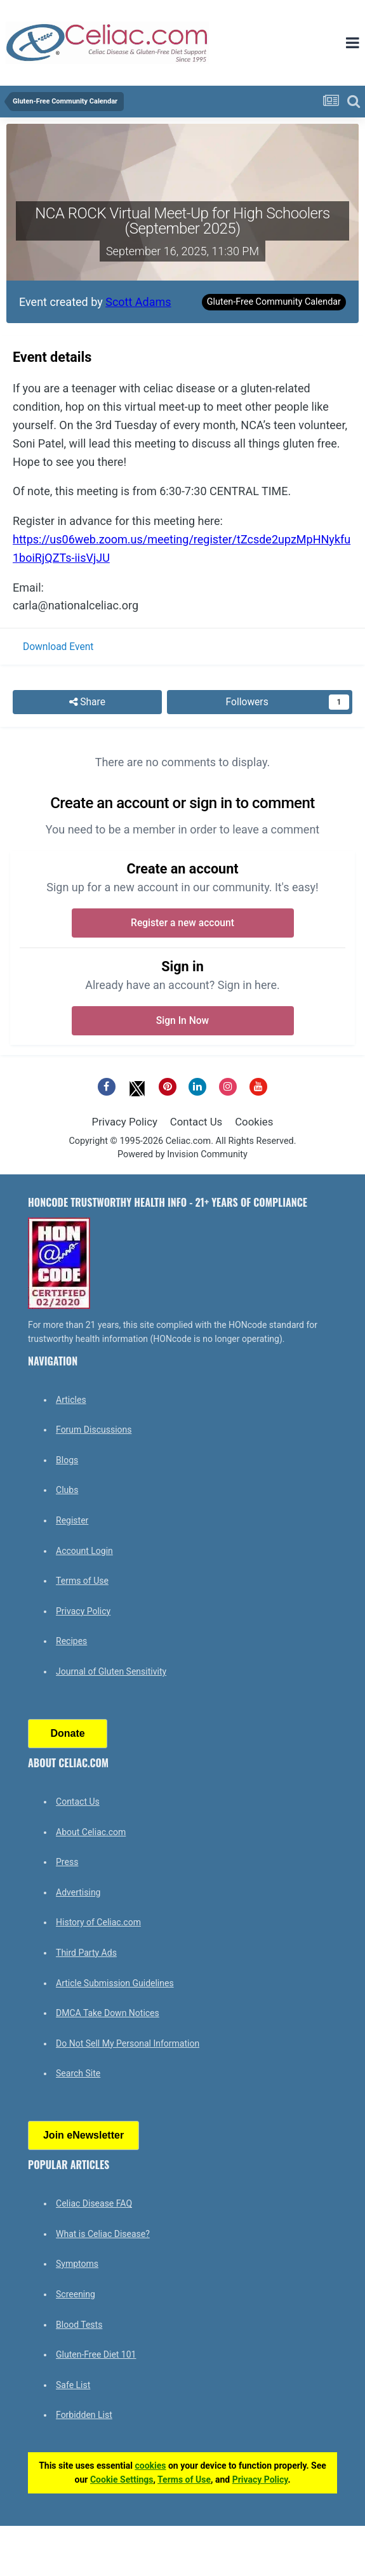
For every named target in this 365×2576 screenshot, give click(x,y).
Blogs (67, 1460)
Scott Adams (138, 302)
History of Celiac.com (98, 1922)
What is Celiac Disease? (103, 2234)
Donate (67, 1733)
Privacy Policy (124, 1121)
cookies (150, 2465)
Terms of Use (82, 1581)
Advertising (78, 1892)
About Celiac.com (91, 1832)
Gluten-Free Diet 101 (96, 2354)
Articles (71, 1400)
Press (67, 1862)
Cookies (254, 1121)
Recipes (71, 1641)
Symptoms (77, 2264)
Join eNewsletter (83, 2135)
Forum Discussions (93, 1429)
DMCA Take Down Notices (107, 2013)
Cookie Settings (122, 2479)
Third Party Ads (86, 1953)
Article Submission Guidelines (115, 1983)
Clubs (67, 1490)
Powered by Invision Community (182, 1154)
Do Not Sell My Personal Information (127, 2043)
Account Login (84, 1551)
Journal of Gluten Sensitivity (111, 1671)
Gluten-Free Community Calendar (274, 301)
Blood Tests (79, 2325)
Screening (75, 2294)
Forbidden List (84, 2415)
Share (87, 702)
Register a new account (182, 923)
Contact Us (196, 1121)
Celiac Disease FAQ (94, 2203)
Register (72, 1520)
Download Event (58, 647)
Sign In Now (182, 1020)
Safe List (73, 2385)
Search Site (78, 2073)
